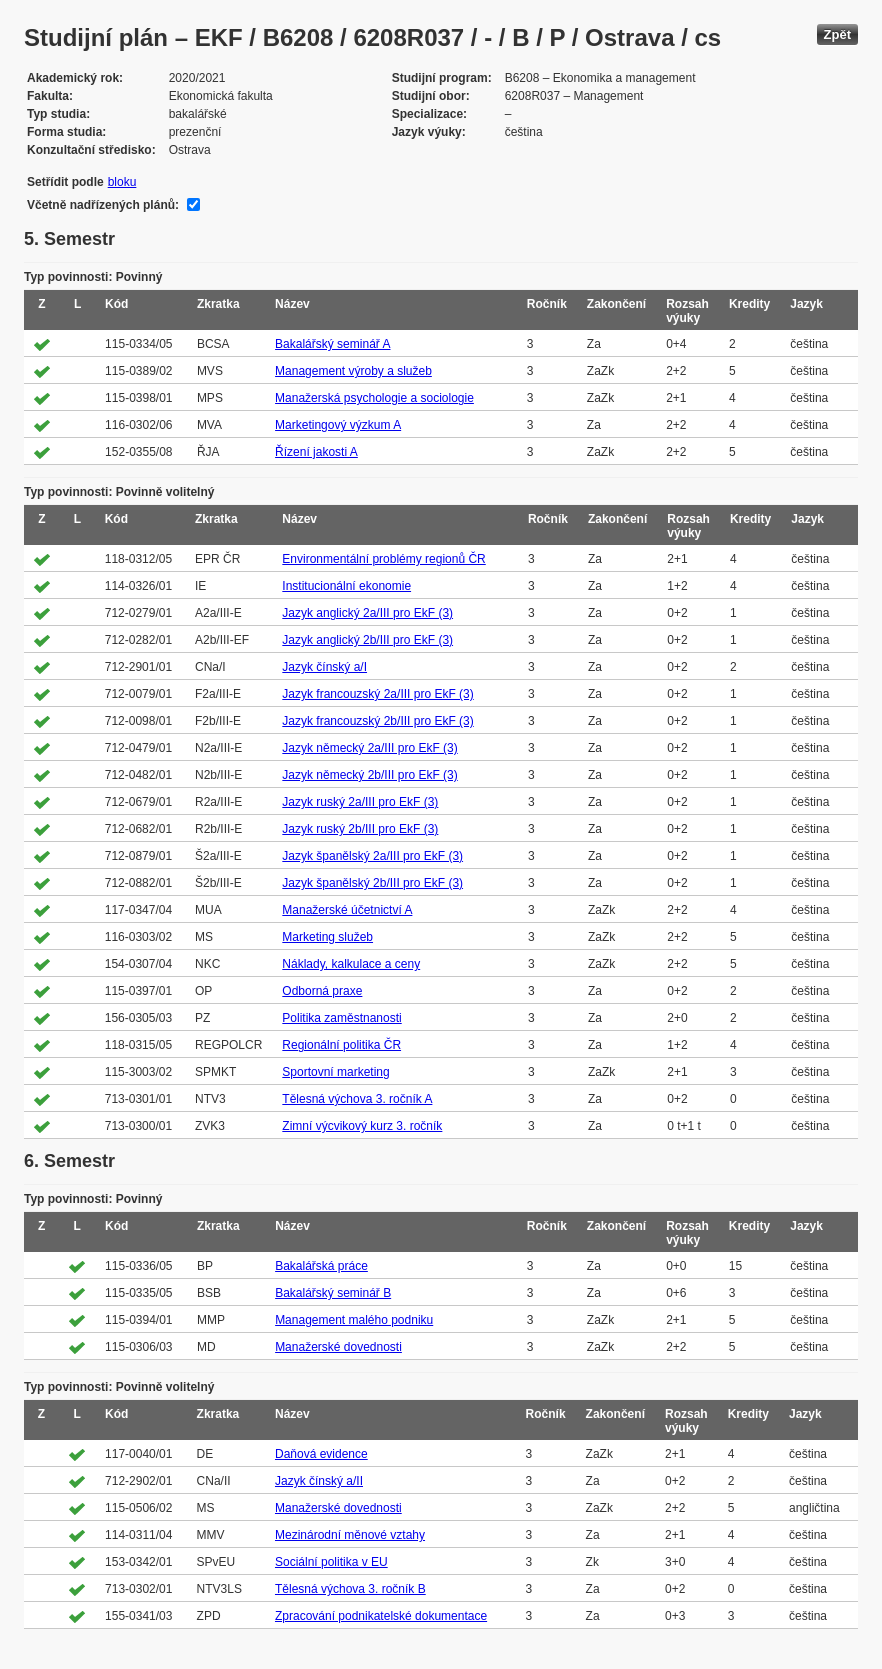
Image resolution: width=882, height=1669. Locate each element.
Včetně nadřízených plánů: (103, 205)
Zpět (837, 34)
